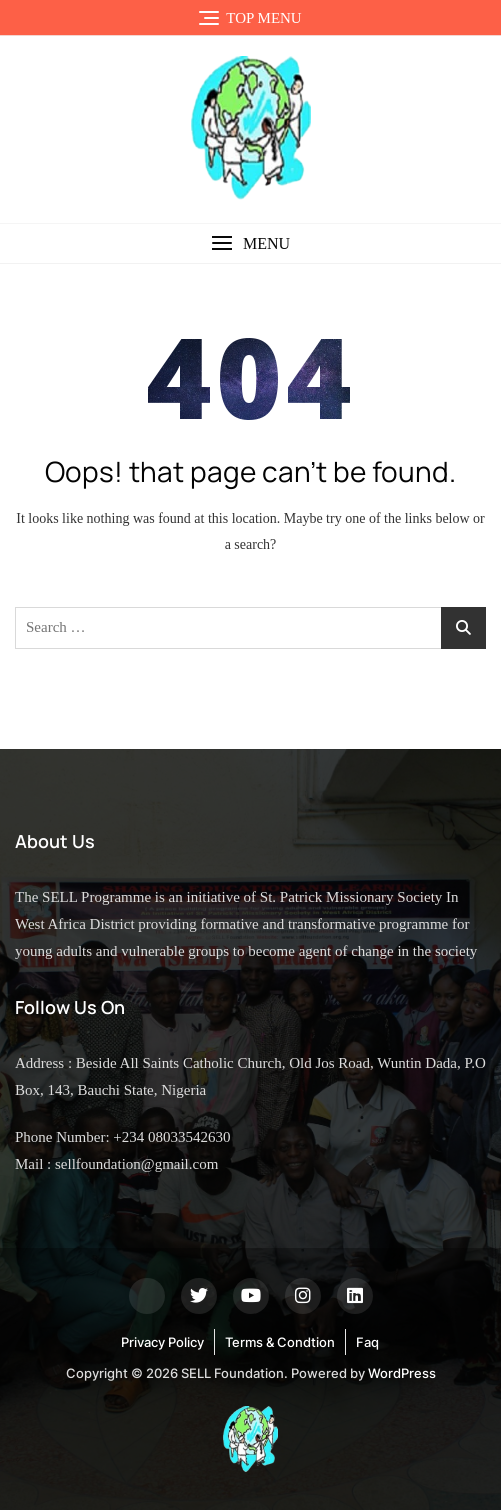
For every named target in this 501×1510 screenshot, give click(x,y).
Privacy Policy (162, 1342)
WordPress (402, 1373)
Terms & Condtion (280, 1342)
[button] (250, 243)
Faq (367, 1342)
